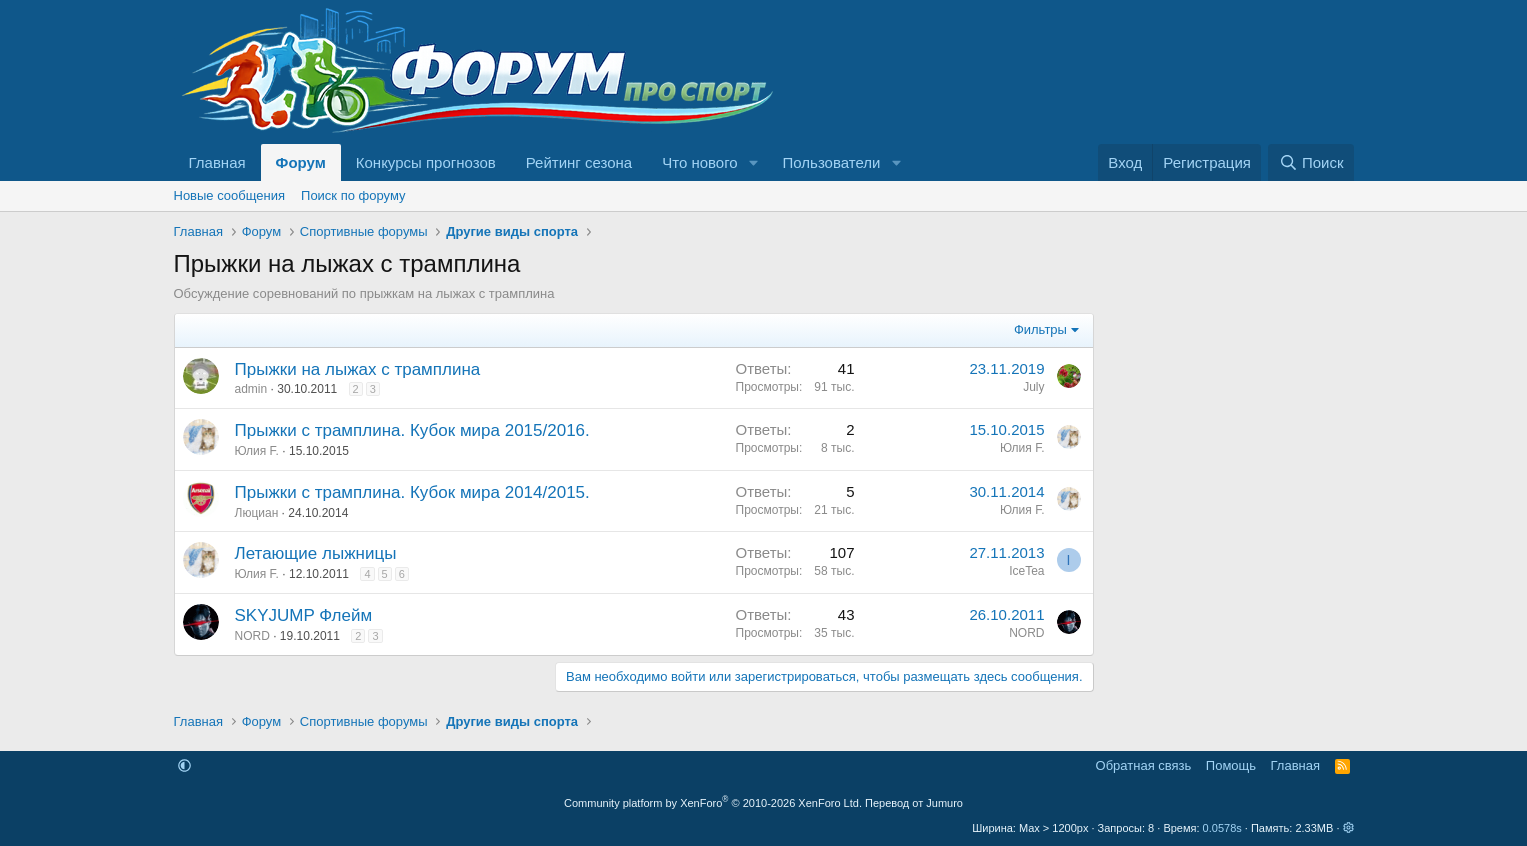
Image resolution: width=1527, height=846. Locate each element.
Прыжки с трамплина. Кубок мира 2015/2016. (412, 430)
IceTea (1026, 571)
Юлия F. (257, 451)
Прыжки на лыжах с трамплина (358, 369)
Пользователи (832, 162)
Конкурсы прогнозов (426, 162)
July (1033, 387)
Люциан (257, 513)
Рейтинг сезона (579, 162)
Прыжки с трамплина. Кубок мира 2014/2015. (412, 492)
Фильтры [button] (1040, 329)
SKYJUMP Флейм (304, 615)
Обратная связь (1144, 765)
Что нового (699, 162)
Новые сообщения (230, 195)
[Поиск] (1310, 162)
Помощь (1231, 765)
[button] (754, 162)
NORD (252, 636)
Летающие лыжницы (316, 553)
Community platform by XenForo (713, 803)
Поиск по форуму (353, 195)
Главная (217, 162)
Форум (301, 162)
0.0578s (1222, 828)
